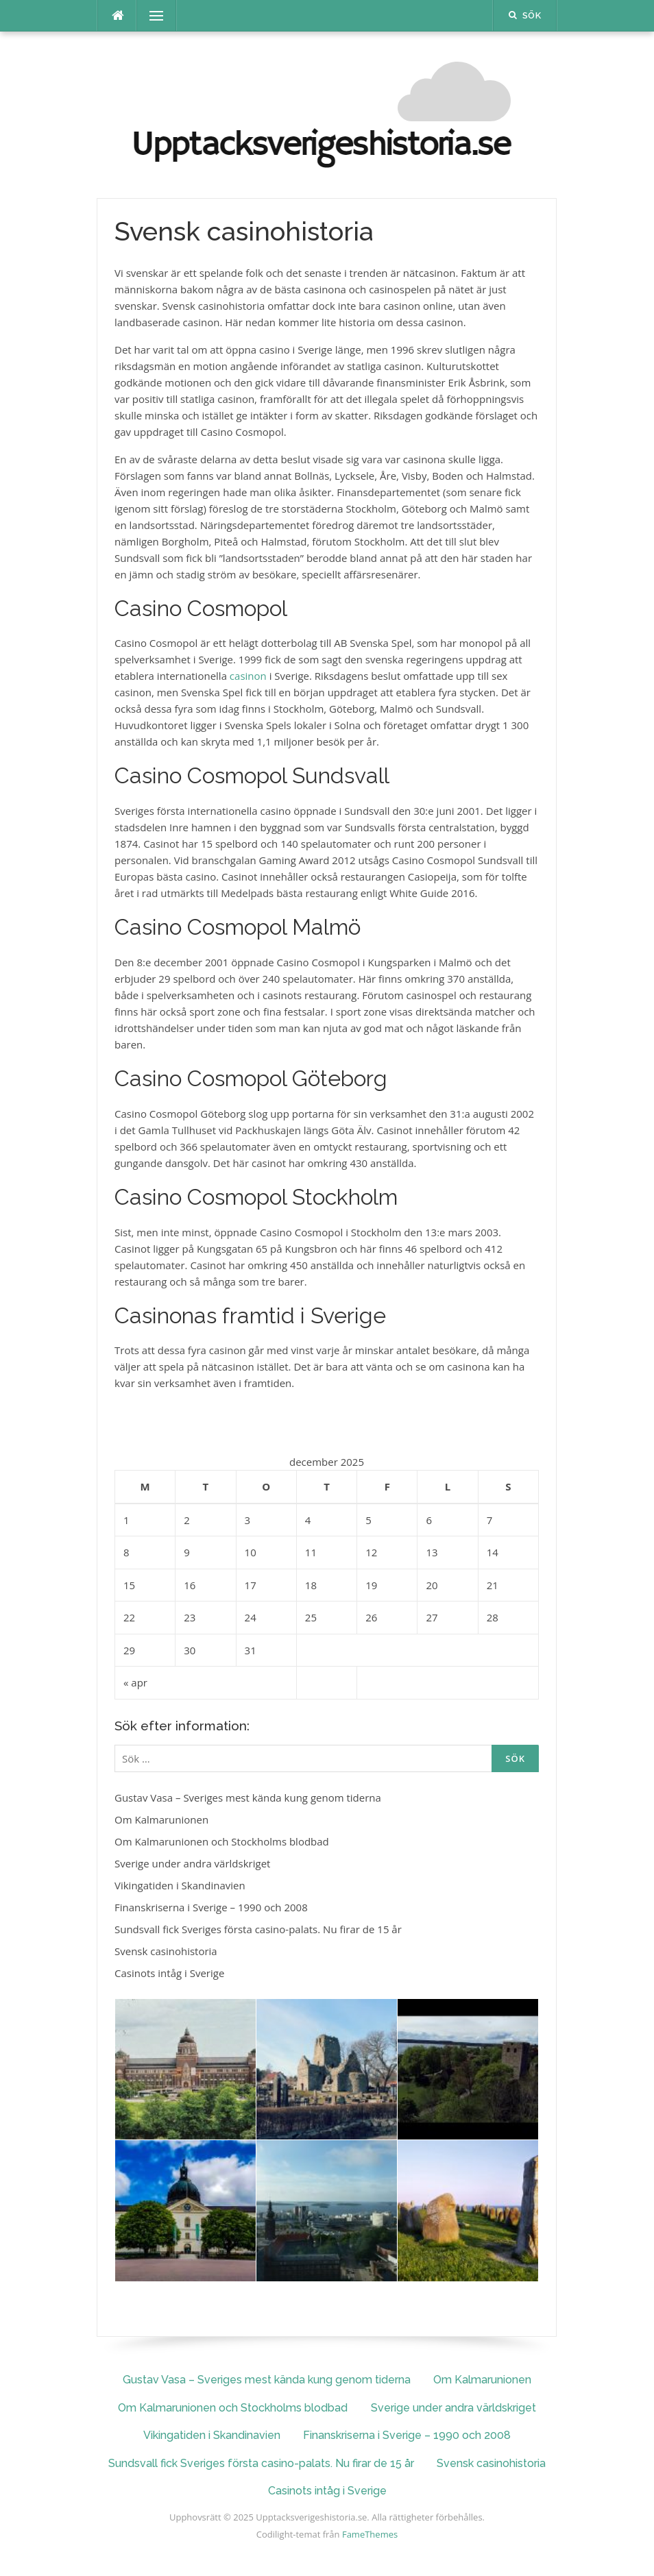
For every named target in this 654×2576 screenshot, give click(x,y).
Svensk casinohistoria (165, 1951)
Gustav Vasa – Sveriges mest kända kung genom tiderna (247, 1797)
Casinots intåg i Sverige (169, 1973)
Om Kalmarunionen (161, 1819)
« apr (135, 1682)
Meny (150, 16)
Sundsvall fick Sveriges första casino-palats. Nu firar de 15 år (258, 1929)
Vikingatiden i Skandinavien (179, 1885)
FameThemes (370, 2534)
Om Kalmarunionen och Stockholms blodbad (221, 1841)
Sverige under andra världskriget (192, 1863)
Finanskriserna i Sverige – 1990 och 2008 (211, 1907)
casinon (248, 676)
